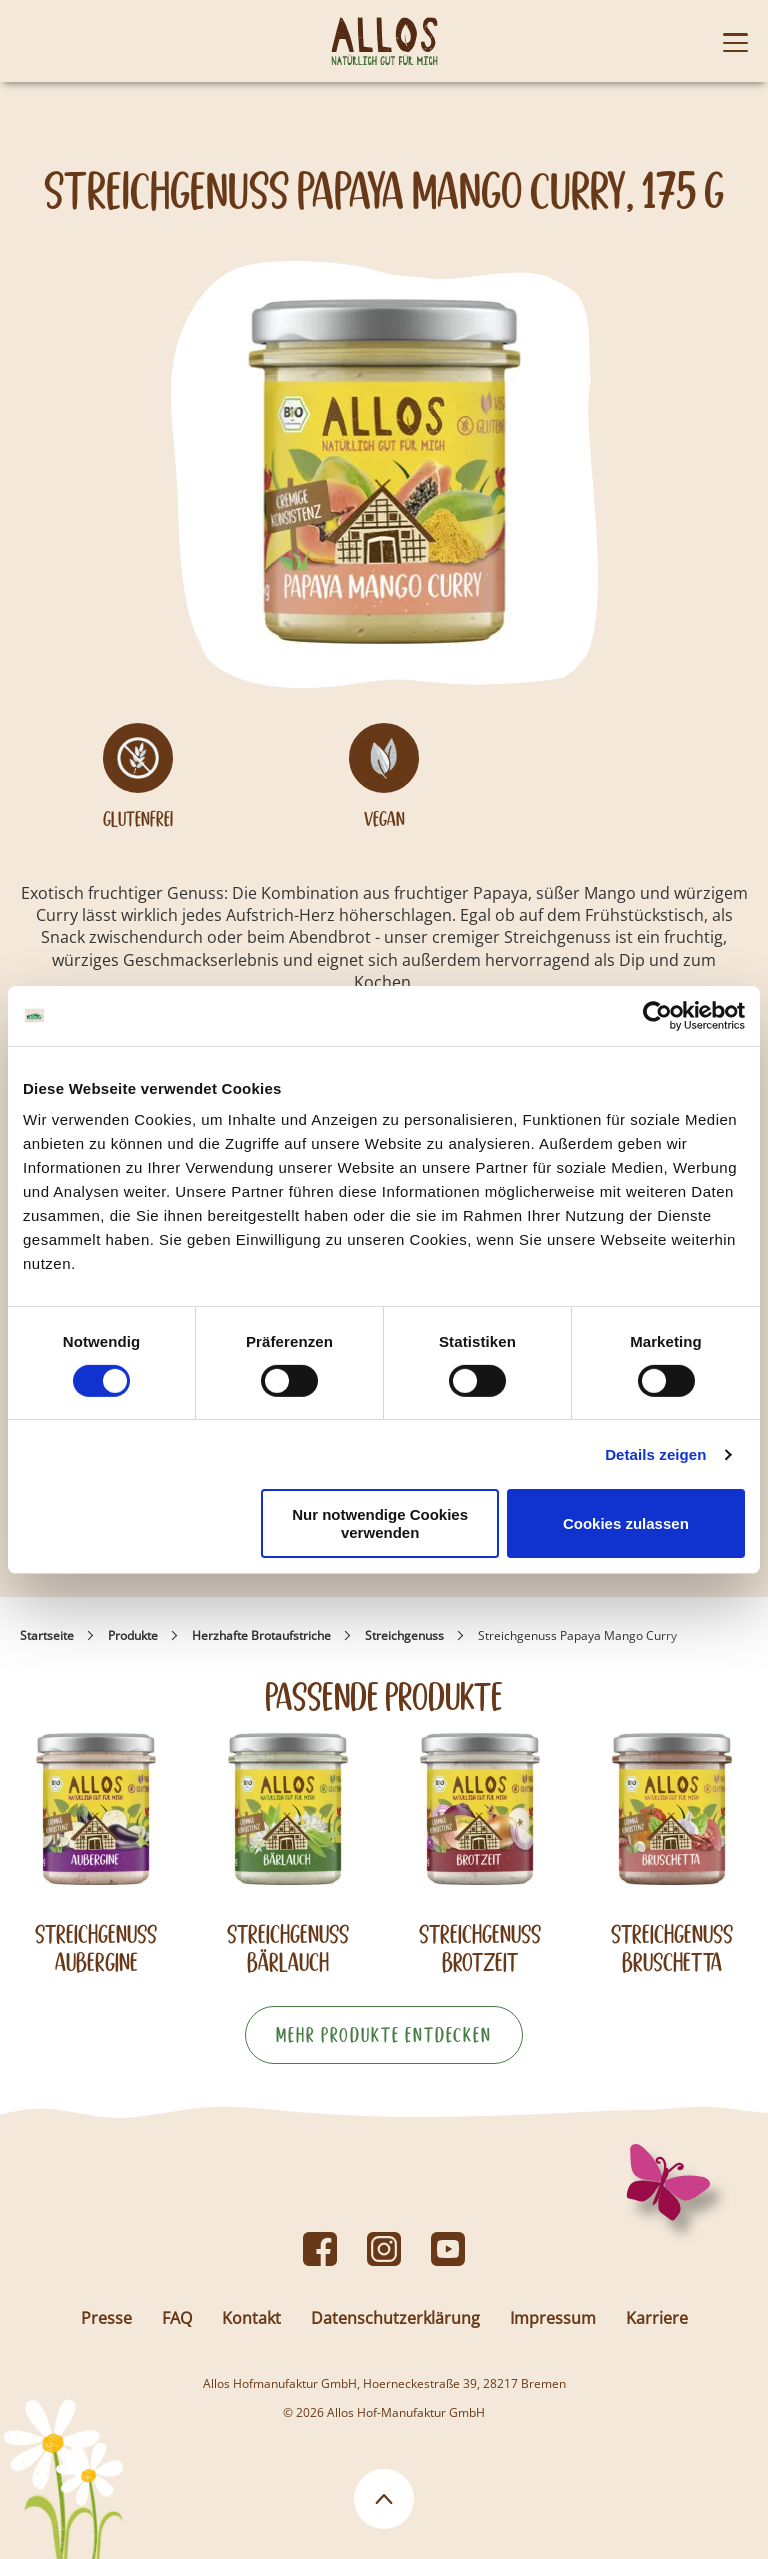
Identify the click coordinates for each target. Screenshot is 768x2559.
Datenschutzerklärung (395, 2318)
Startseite (47, 1635)
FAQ (177, 2318)
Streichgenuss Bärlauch (288, 1948)
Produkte (133, 1635)
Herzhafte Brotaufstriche (261, 1635)
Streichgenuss (404, 1635)
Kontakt (251, 2318)
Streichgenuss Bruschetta (672, 1948)
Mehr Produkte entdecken (384, 2035)
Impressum (553, 2318)
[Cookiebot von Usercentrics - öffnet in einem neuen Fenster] (657, 1015)
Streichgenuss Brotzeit (480, 1948)
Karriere (657, 2318)
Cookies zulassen (626, 1523)
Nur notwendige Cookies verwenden (380, 1523)
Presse (106, 2318)
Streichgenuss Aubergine (96, 1948)
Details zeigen (655, 1454)
